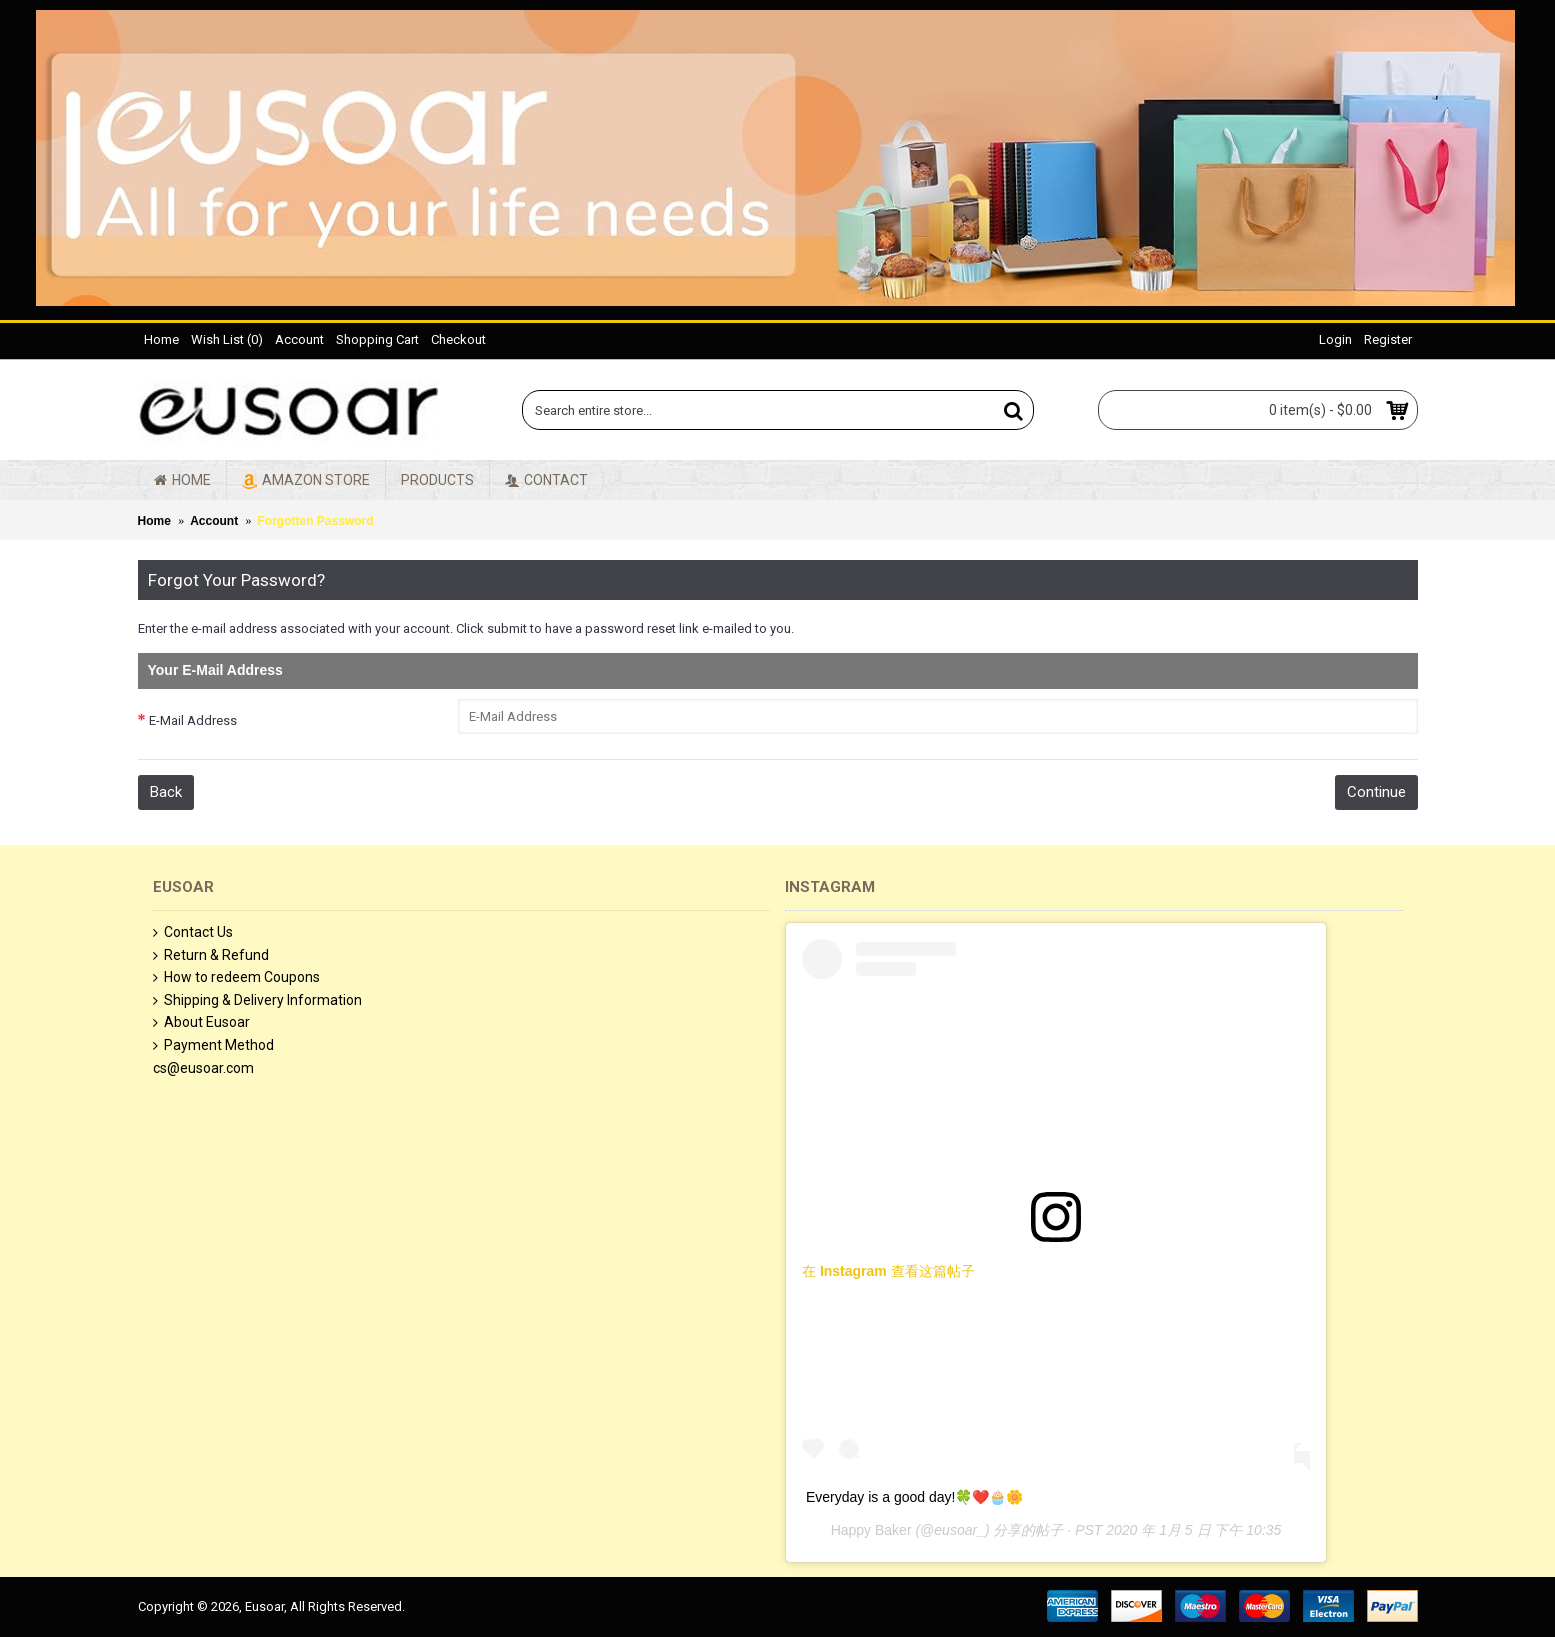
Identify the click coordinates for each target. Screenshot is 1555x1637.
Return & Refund (211, 955)
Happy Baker (871, 1530)
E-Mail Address (193, 720)
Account (214, 521)
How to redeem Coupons (236, 977)
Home (154, 521)
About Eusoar (201, 1022)
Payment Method (213, 1045)
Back (166, 792)
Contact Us (193, 932)
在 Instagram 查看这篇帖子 (888, 1271)
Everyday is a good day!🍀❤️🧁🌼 (914, 1497)
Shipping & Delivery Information (257, 1000)
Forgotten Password (316, 521)
